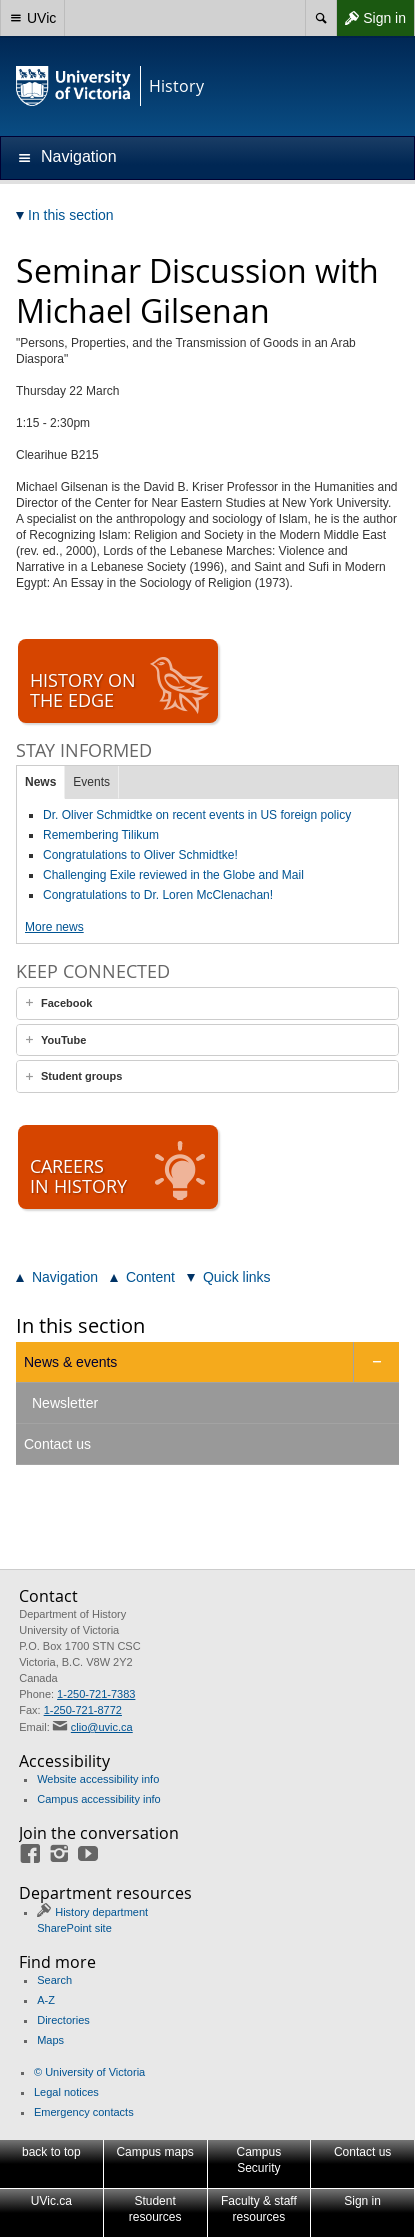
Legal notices (66, 2092)
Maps (50, 2040)
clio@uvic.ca (102, 1727)
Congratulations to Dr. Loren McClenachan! (158, 895)
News (40, 782)
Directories (63, 2020)
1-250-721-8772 (83, 1710)
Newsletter (65, 1403)
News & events (70, 1362)
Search (54, 1980)
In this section (80, 1325)
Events (91, 782)
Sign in (371, 18)
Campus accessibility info (99, 1799)
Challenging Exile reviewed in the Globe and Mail (173, 875)
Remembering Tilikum (101, 835)
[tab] (207, 1003)
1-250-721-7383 (96, 1694)
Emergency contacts (84, 2112)
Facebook (66, 1003)
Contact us (57, 1444)
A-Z (46, 2000)
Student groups (81, 1076)
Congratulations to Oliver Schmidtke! (140, 855)
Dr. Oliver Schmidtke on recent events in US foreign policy (197, 815)
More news (54, 927)
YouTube (63, 1040)
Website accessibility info (98, 1779)
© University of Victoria (89, 2072)
